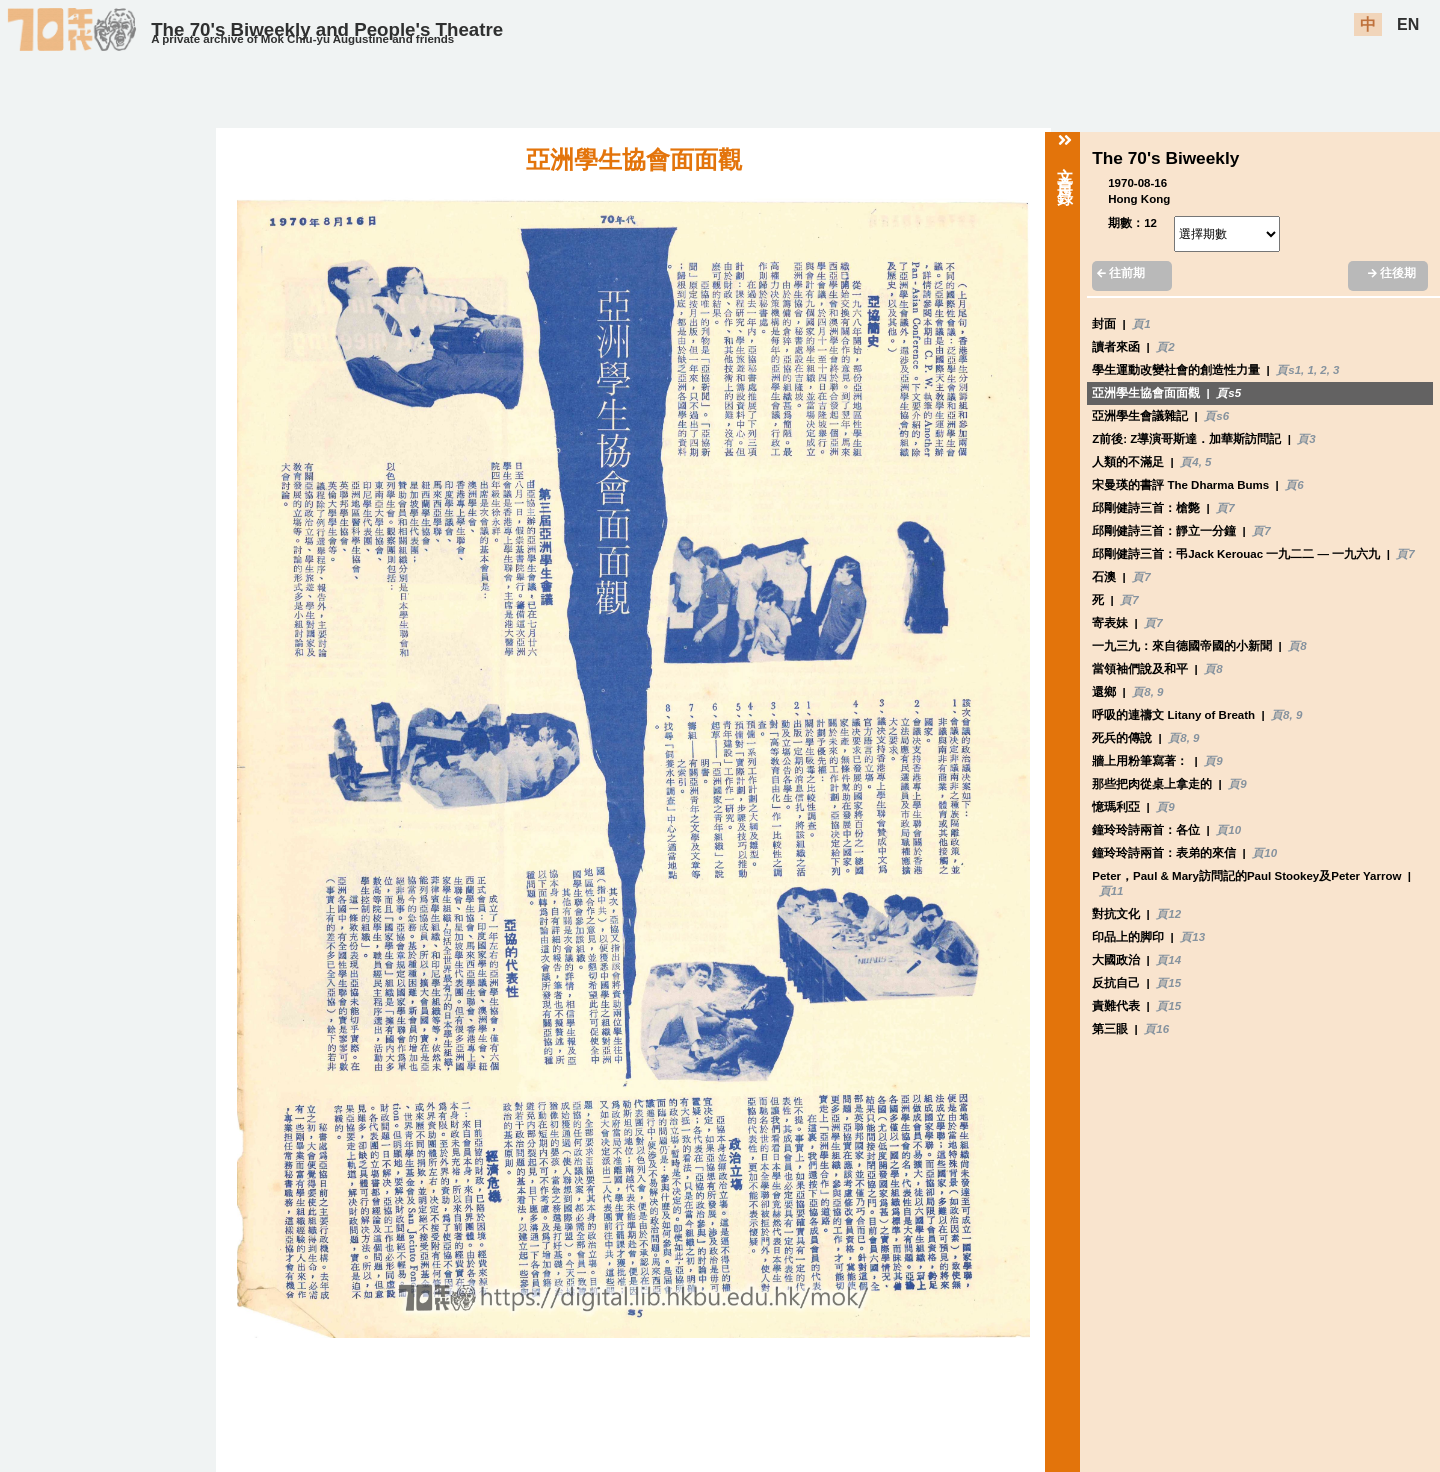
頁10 (1228, 830)
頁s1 (1288, 370)
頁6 (1294, 485)
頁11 (1111, 891)
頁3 (1306, 439)
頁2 (1165, 347)
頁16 (1156, 1029)
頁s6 (1216, 416)
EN (1408, 24)
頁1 (1141, 324)
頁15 (1168, 983)
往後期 (1392, 273)
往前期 (1121, 273)
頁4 (1189, 462)
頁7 (1225, 508)
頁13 (1192, 937)
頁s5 (1228, 393)
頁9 (1213, 761)
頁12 (1168, 914)
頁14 (1168, 960)
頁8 (1297, 646)
